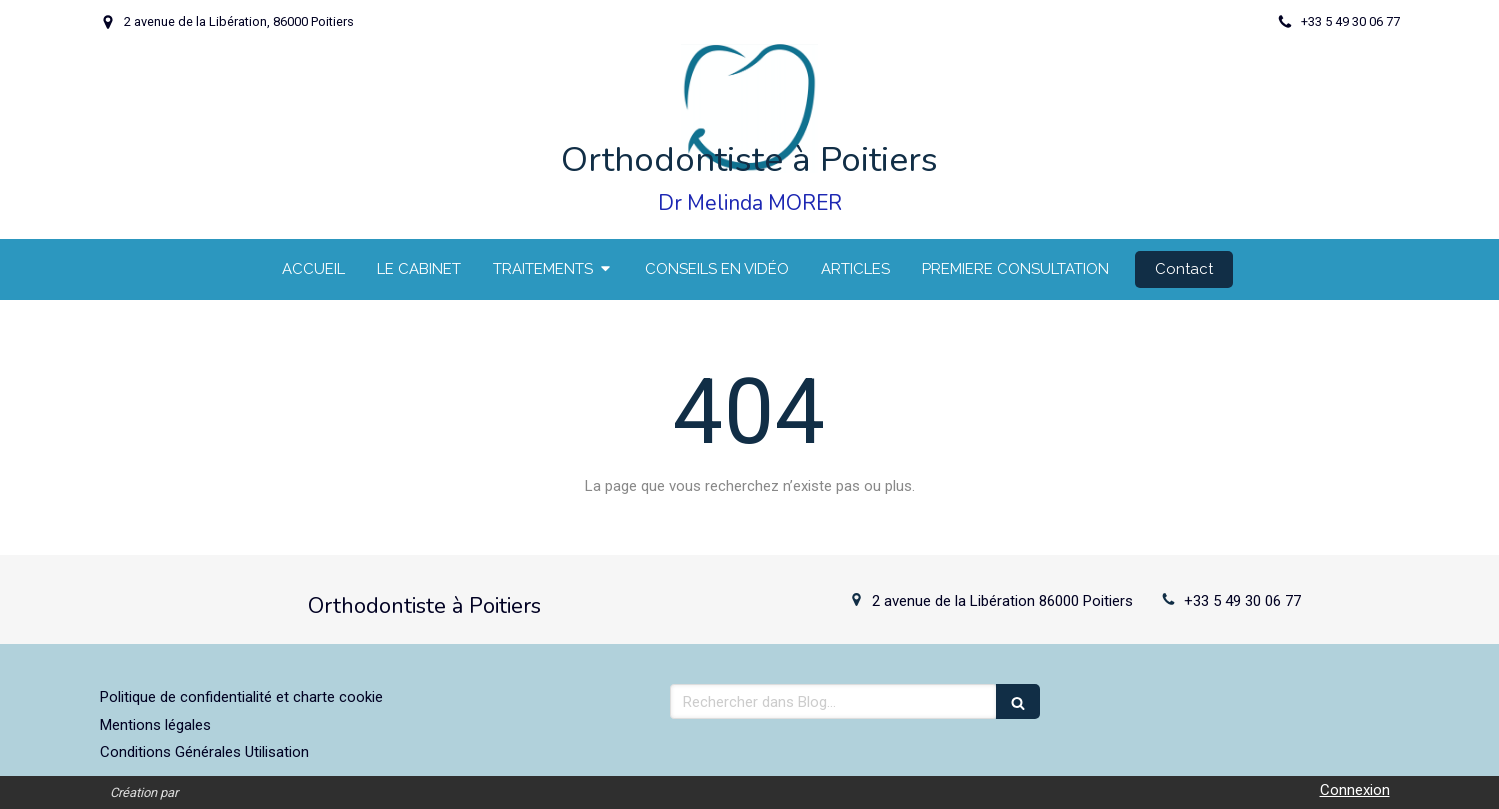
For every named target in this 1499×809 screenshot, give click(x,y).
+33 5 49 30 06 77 (1242, 601)
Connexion (1355, 790)
